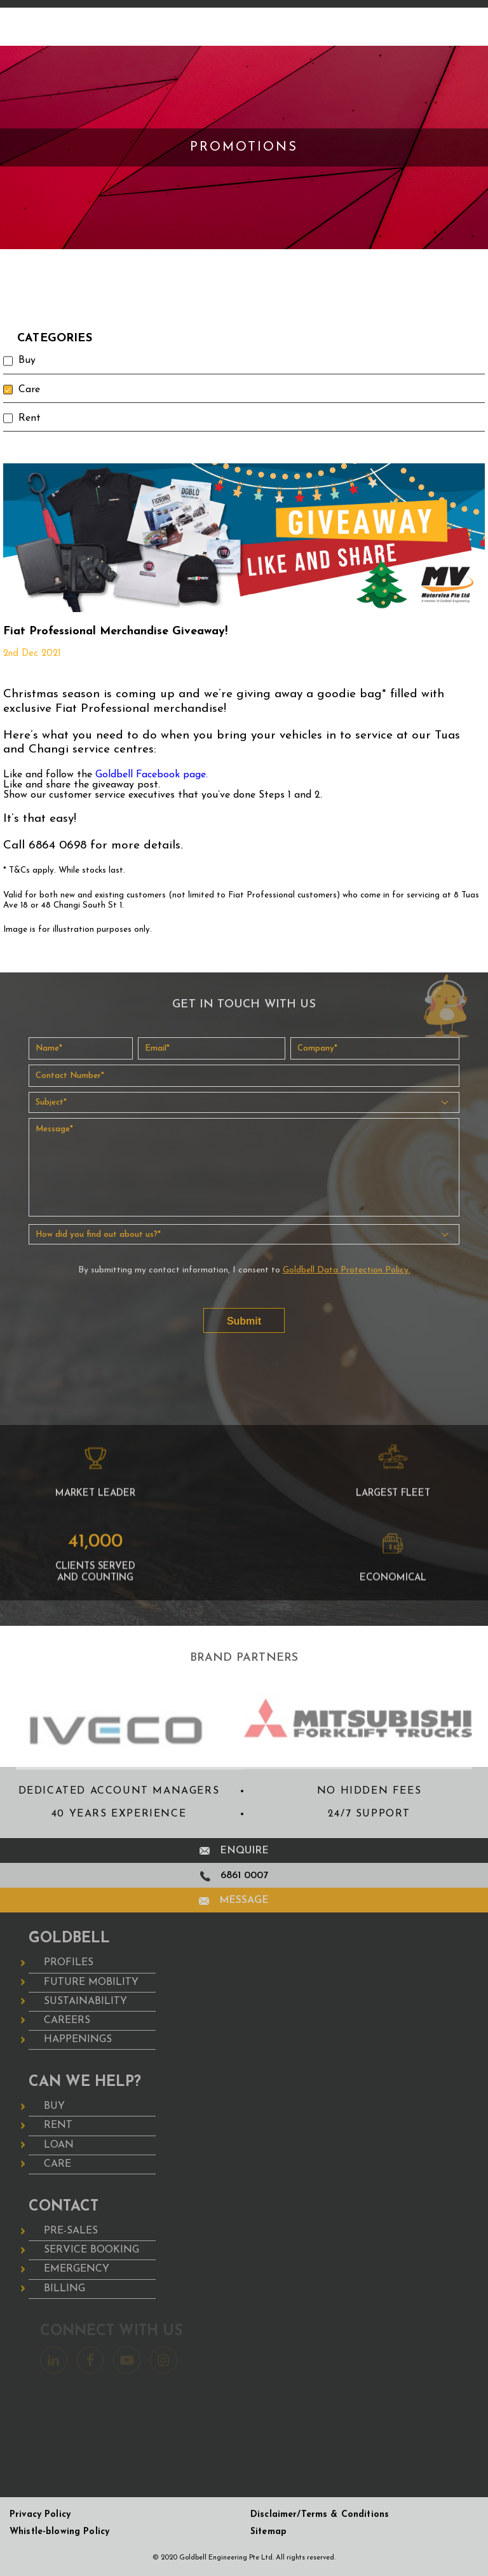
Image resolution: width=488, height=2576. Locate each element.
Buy (27, 360)
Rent (29, 418)
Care (29, 390)
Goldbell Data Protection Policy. (346, 1270)
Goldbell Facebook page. (151, 775)
